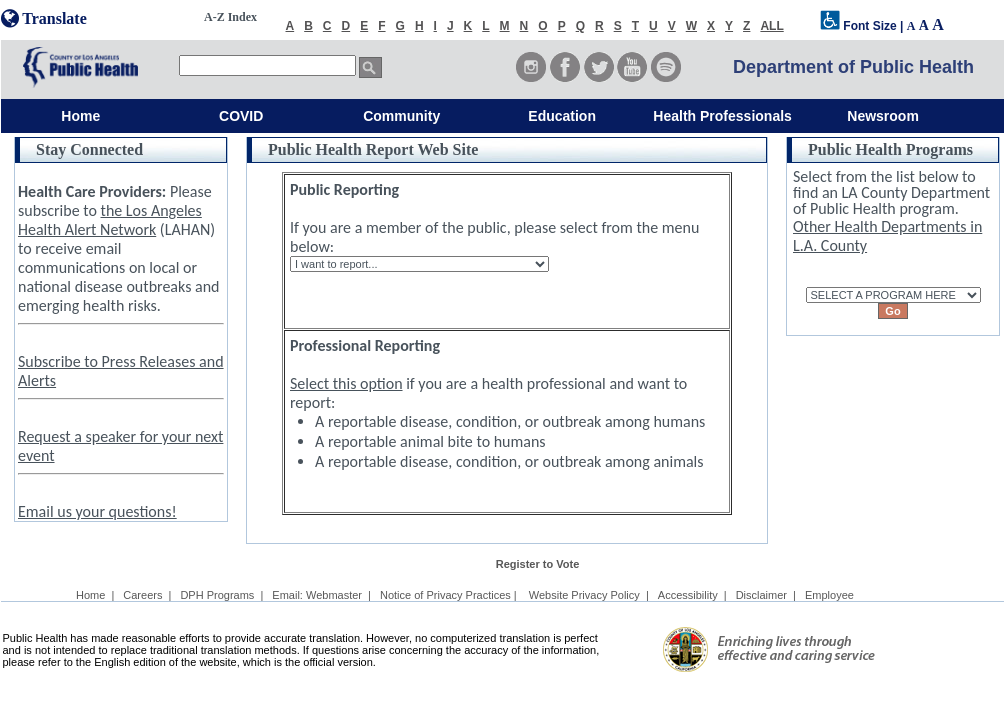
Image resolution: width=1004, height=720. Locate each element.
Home (80, 116)
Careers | (147, 595)
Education (562, 116)
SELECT (893, 278)
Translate (44, 18)
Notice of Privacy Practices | (450, 595)
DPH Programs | (221, 595)
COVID (241, 116)
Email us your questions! (97, 511)
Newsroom (883, 116)
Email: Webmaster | (321, 595)
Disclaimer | (766, 595)
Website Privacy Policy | (589, 595)
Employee (829, 595)
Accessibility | (692, 595)
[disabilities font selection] (830, 26)
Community (401, 116)
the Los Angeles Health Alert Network (110, 220)
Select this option (346, 383)
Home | (95, 595)
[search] (267, 65)
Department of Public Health (853, 67)
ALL (771, 26)
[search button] (370, 67)
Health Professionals (722, 116)
